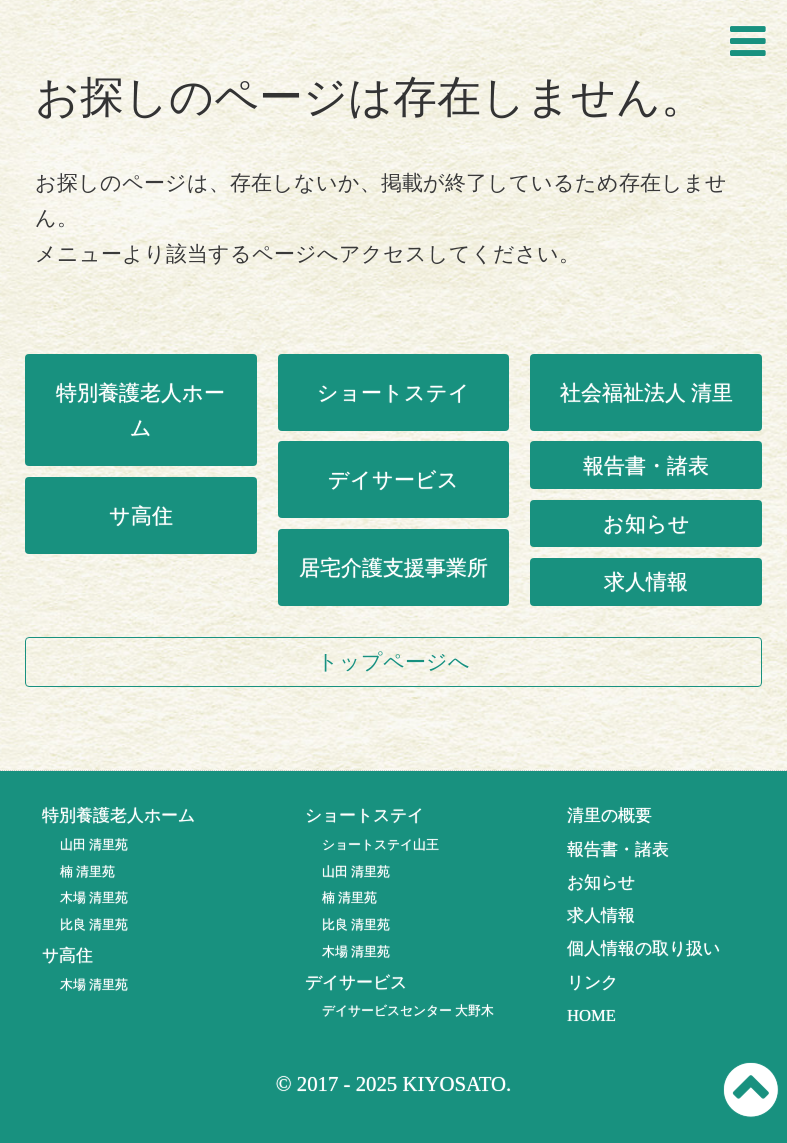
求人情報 (646, 581)
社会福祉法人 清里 (646, 392)
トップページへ (393, 661)
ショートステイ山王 (380, 844)
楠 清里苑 (87, 871)
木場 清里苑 (94, 897)
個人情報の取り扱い (643, 948)
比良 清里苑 (94, 924)
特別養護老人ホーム (140, 410)
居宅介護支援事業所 (393, 567)
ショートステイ (393, 392)
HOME (591, 1015)
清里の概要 (609, 815)
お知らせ (646, 523)
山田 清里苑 (94, 844)
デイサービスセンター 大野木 (408, 1010)
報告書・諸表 (646, 465)
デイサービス (393, 479)
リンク (592, 982)
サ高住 (141, 515)
